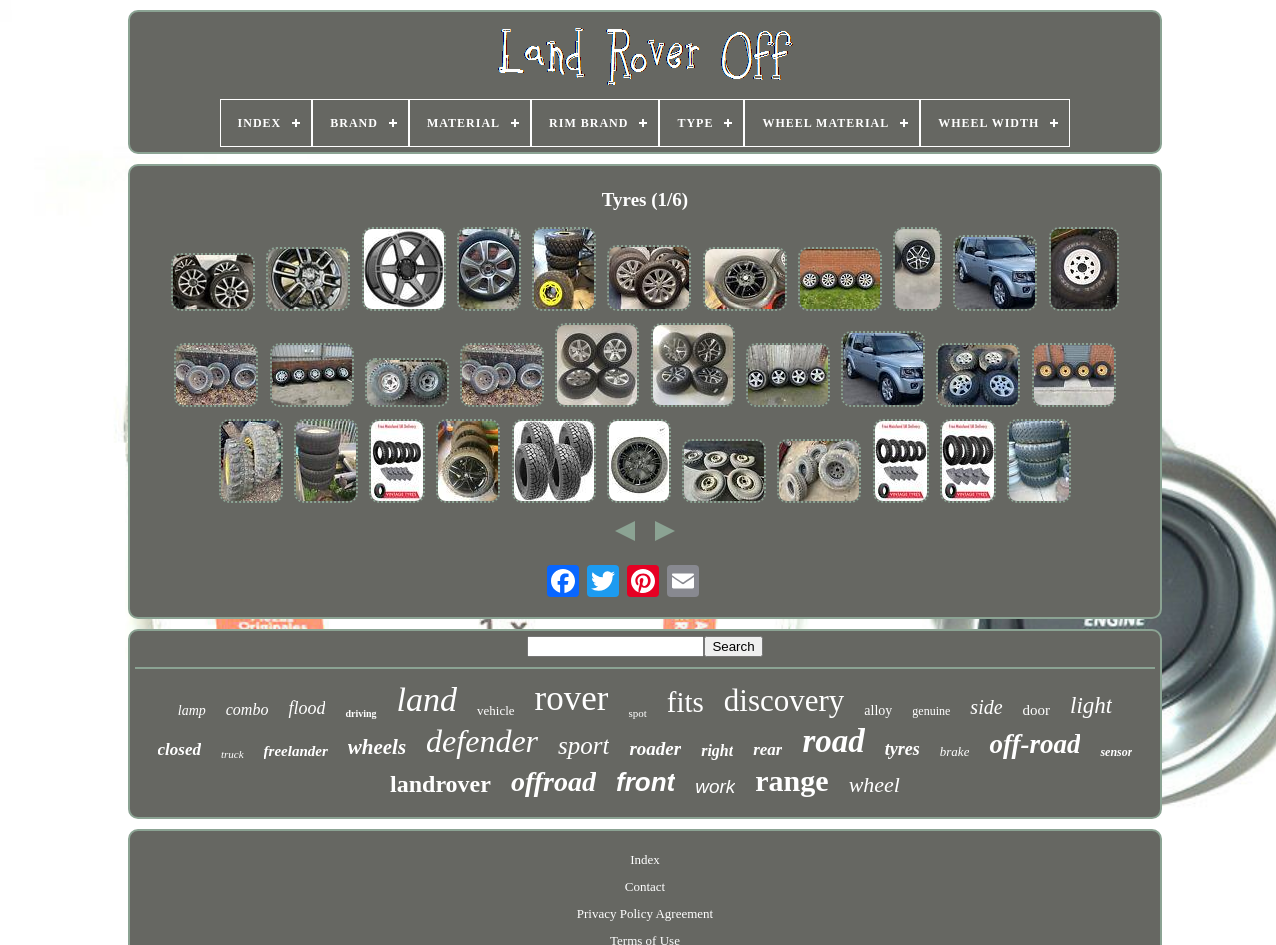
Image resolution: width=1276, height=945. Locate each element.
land (427, 699)
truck (232, 754)
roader (655, 748)
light (1091, 705)
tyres (902, 749)
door (1037, 710)
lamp (192, 710)
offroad (553, 781)
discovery (784, 700)
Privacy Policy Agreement (645, 913)
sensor (1116, 752)
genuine (931, 711)
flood (306, 708)
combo (247, 709)
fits (685, 702)
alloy (878, 710)
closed (179, 749)
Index (645, 859)
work (715, 786)
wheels (377, 747)
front (645, 782)
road (833, 741)
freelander (296, 751)
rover (572, 698)
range (791, 780)
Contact (645, 886)
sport (583, 745)
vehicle (496, 710)
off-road (1034, 744)
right (717, 750)
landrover (440, 784)
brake (955, 751)
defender (482, 741)
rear (767, 749)
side (986, 707)
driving (360, 713)
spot (637, 713)
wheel (874, 784)
